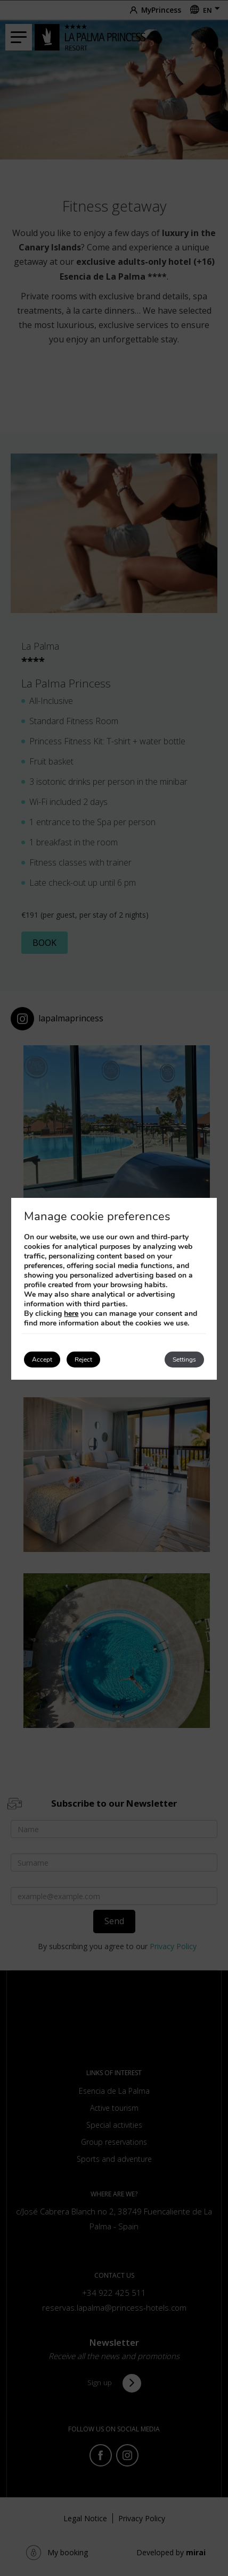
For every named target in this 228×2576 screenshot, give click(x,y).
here (71, 1313)
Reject (83, 1359)
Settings (184, 1359)
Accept (42, 1359)
